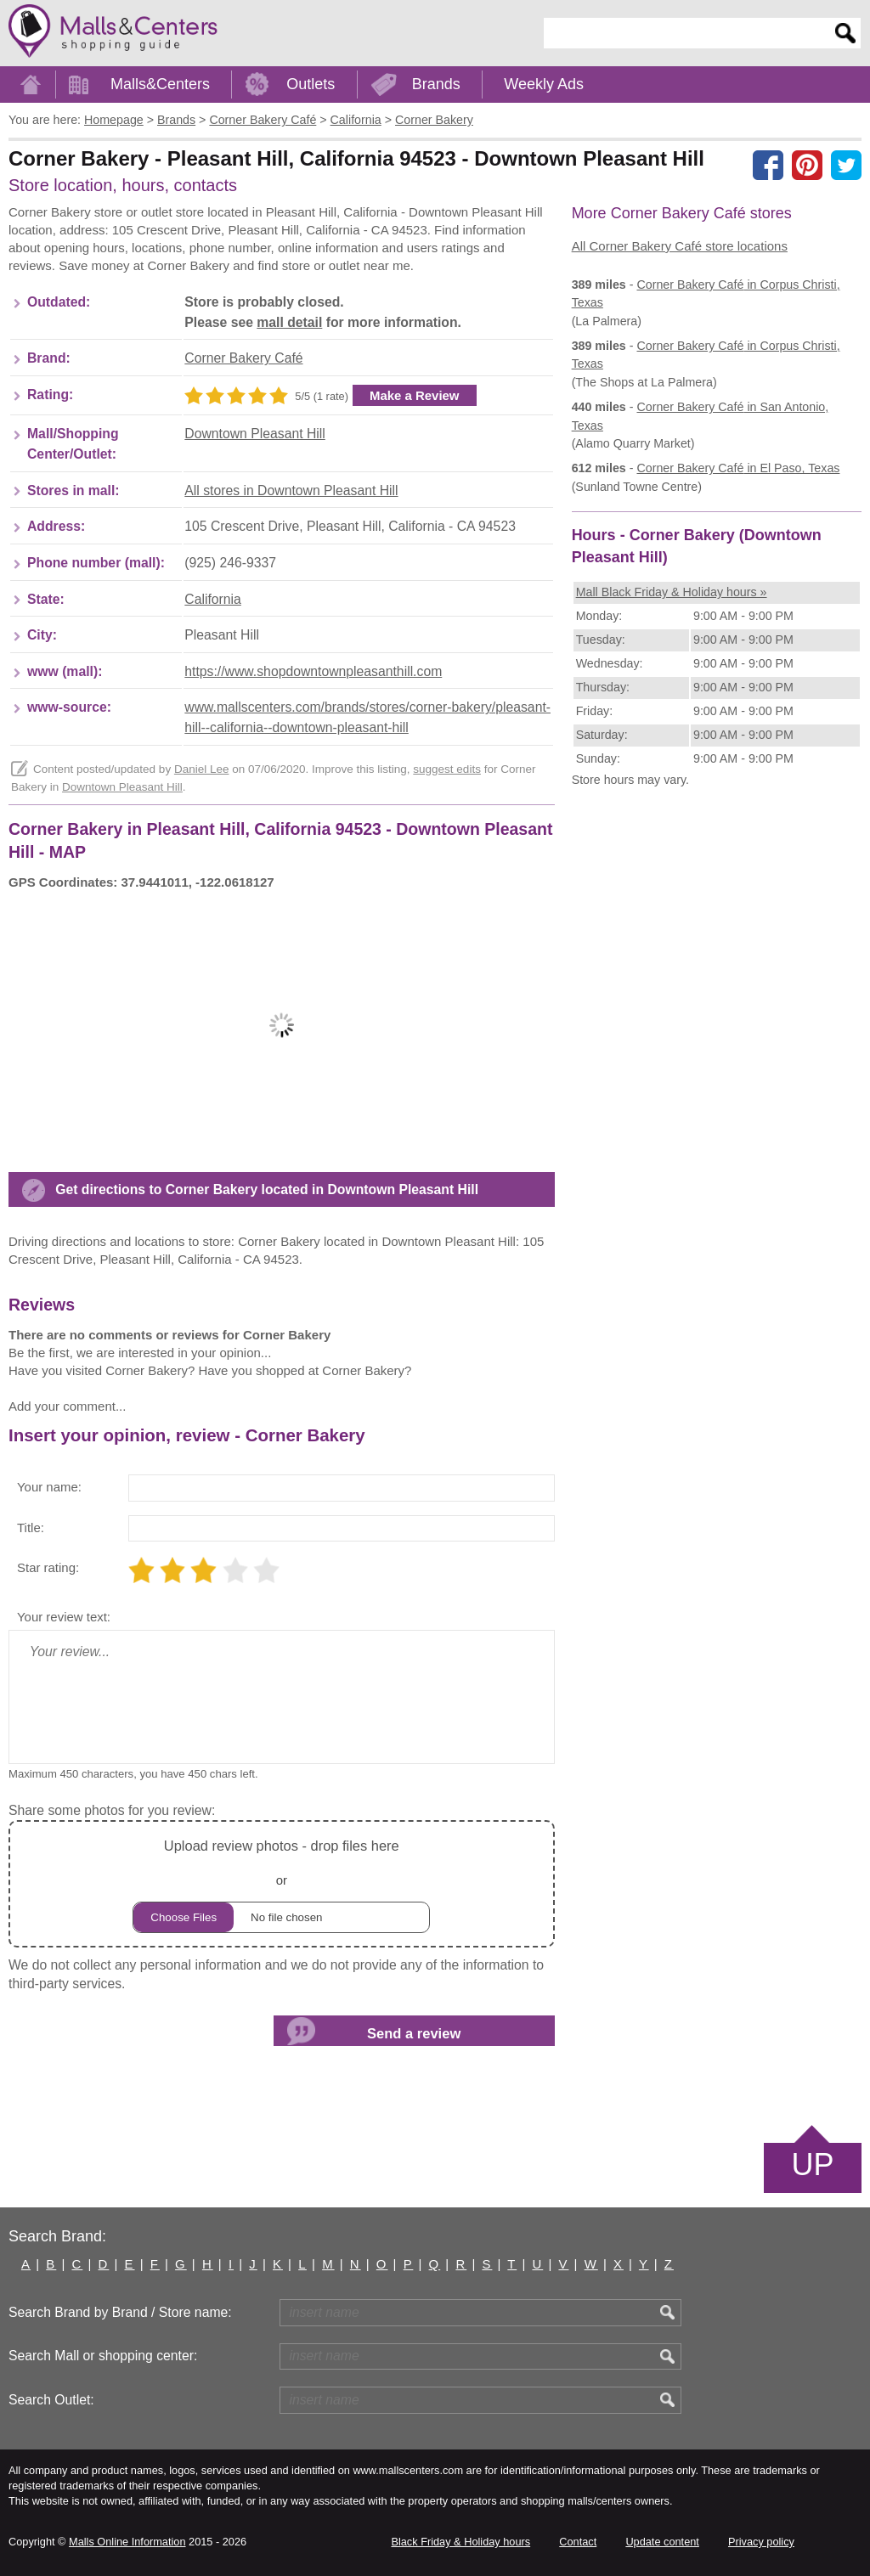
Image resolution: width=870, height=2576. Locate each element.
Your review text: (63, 1616)
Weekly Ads (544, 84)
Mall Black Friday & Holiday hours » (671, 592)
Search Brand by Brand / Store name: (120, 2312)
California (212, 599)
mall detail (289, 322)
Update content (661, 2541)
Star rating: (48, 1567)
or (281, 1883)
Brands (436, 84)
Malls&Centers (160, 84)
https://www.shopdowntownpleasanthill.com (313, 671)
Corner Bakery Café (243, 358)
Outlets (310, 84)
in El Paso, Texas (737, 468)
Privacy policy (761, 2541)
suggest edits (447, 769)
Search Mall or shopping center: (102, 2355)
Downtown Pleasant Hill (254, 433)
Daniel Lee (201, 769)
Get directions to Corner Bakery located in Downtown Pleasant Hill (266, 1189)
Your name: (49, 1487)
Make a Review (415, 395)
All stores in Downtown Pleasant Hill (291, 490)
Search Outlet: (51, 2400)
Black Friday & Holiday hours (460, 2541)
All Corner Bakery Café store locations (680, 246)
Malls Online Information (127, 2541)
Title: (30, 1527)
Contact (577, 2541)
